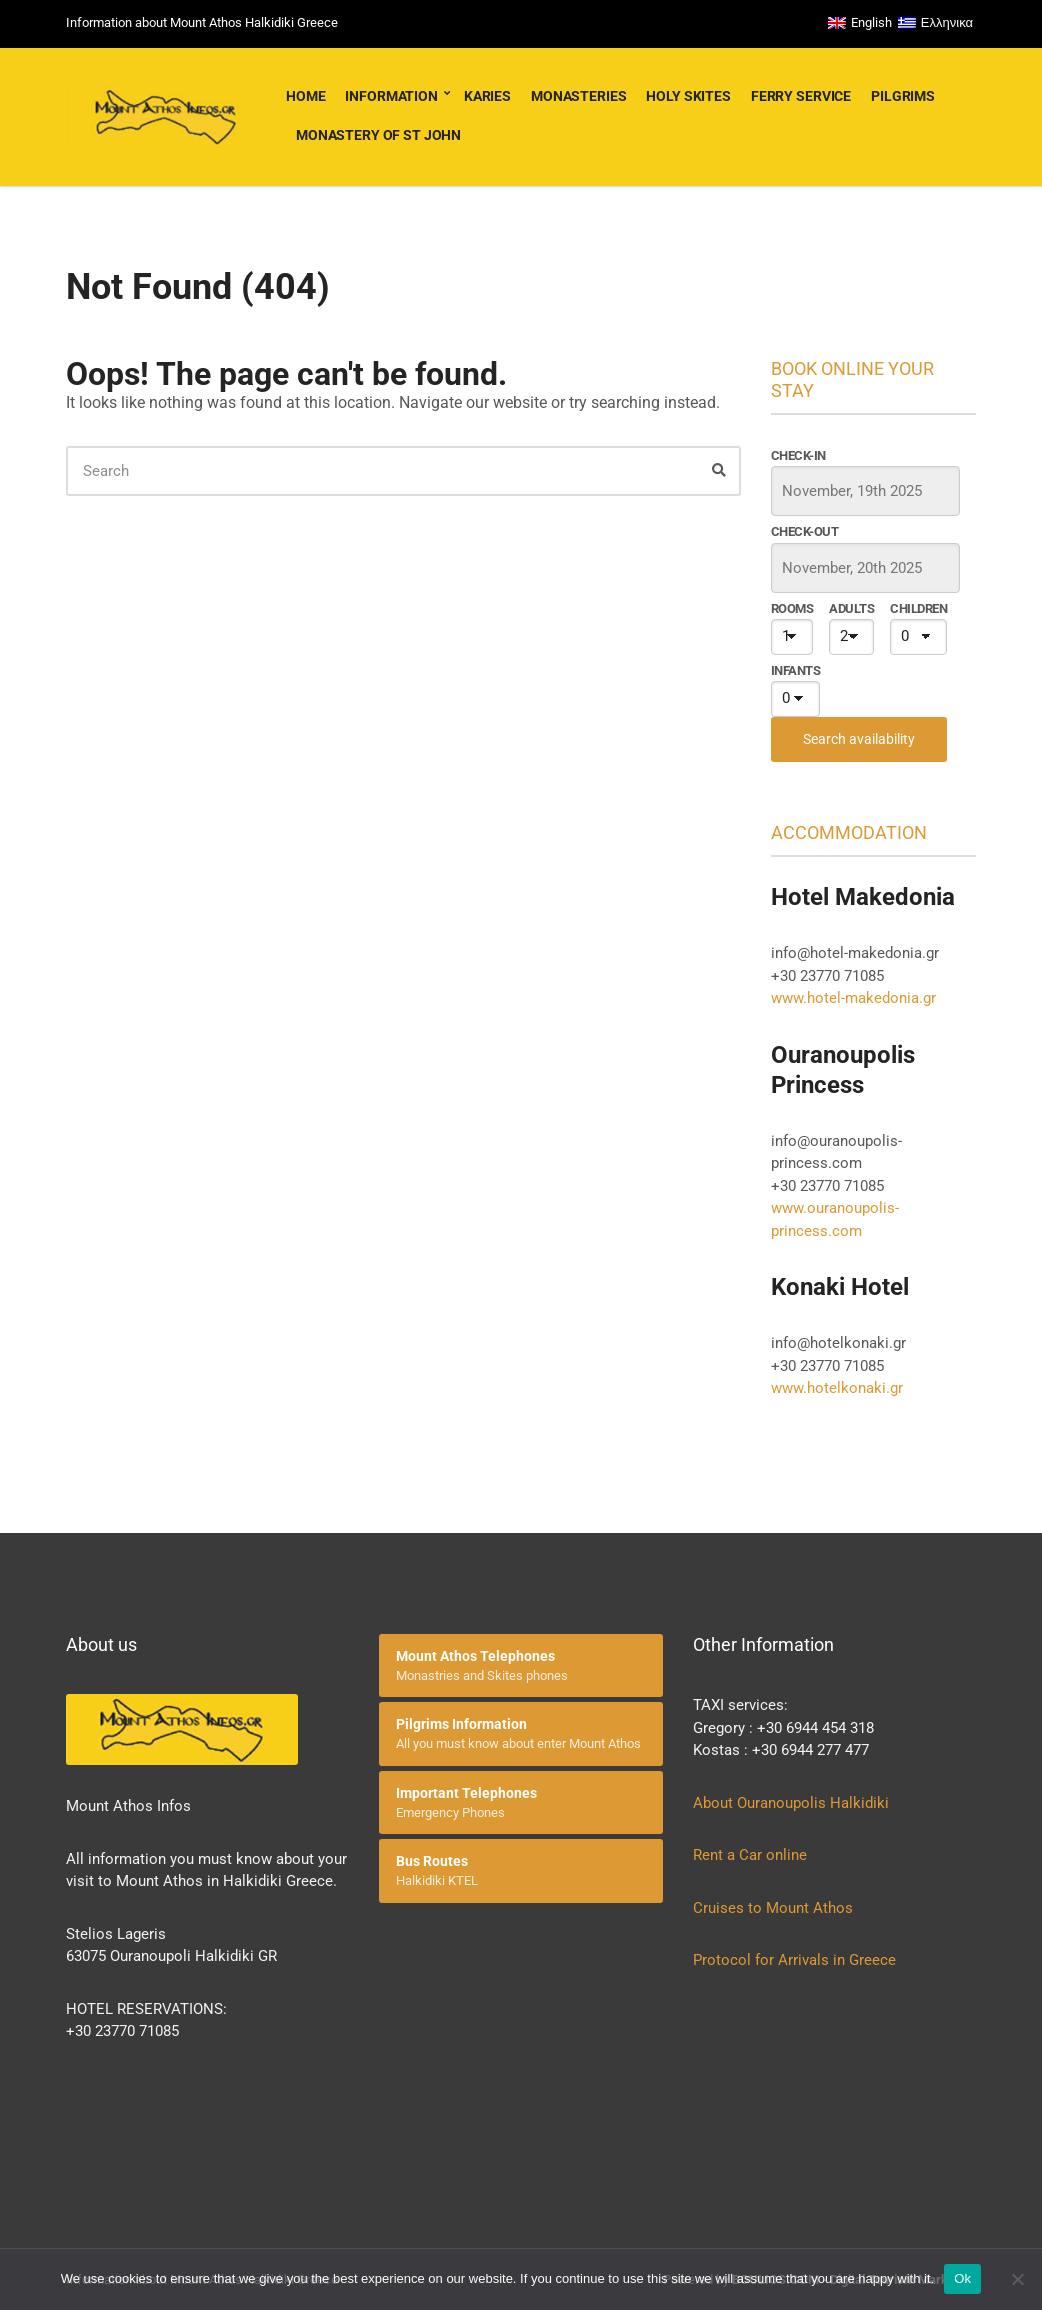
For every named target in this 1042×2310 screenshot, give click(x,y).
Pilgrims (903, 96)
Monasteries (578, 96)
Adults (851, 608)
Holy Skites (688, 96)
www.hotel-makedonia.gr (853, 998)
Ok (962, 2278)
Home (305, 96)
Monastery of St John (378, 135)
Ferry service (801, 96)
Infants (795, 670)
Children (918, 608)
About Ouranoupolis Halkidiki (791, 1803)
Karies (487, 96)
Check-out (804, 531)
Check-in (798, 455)
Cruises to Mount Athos (773, 1908)
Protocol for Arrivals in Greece (794, 1960)
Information (391, 96)
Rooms (792, 608)
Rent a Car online (752, 1855)
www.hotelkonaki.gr (837, 1388)
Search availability (859, 739)
